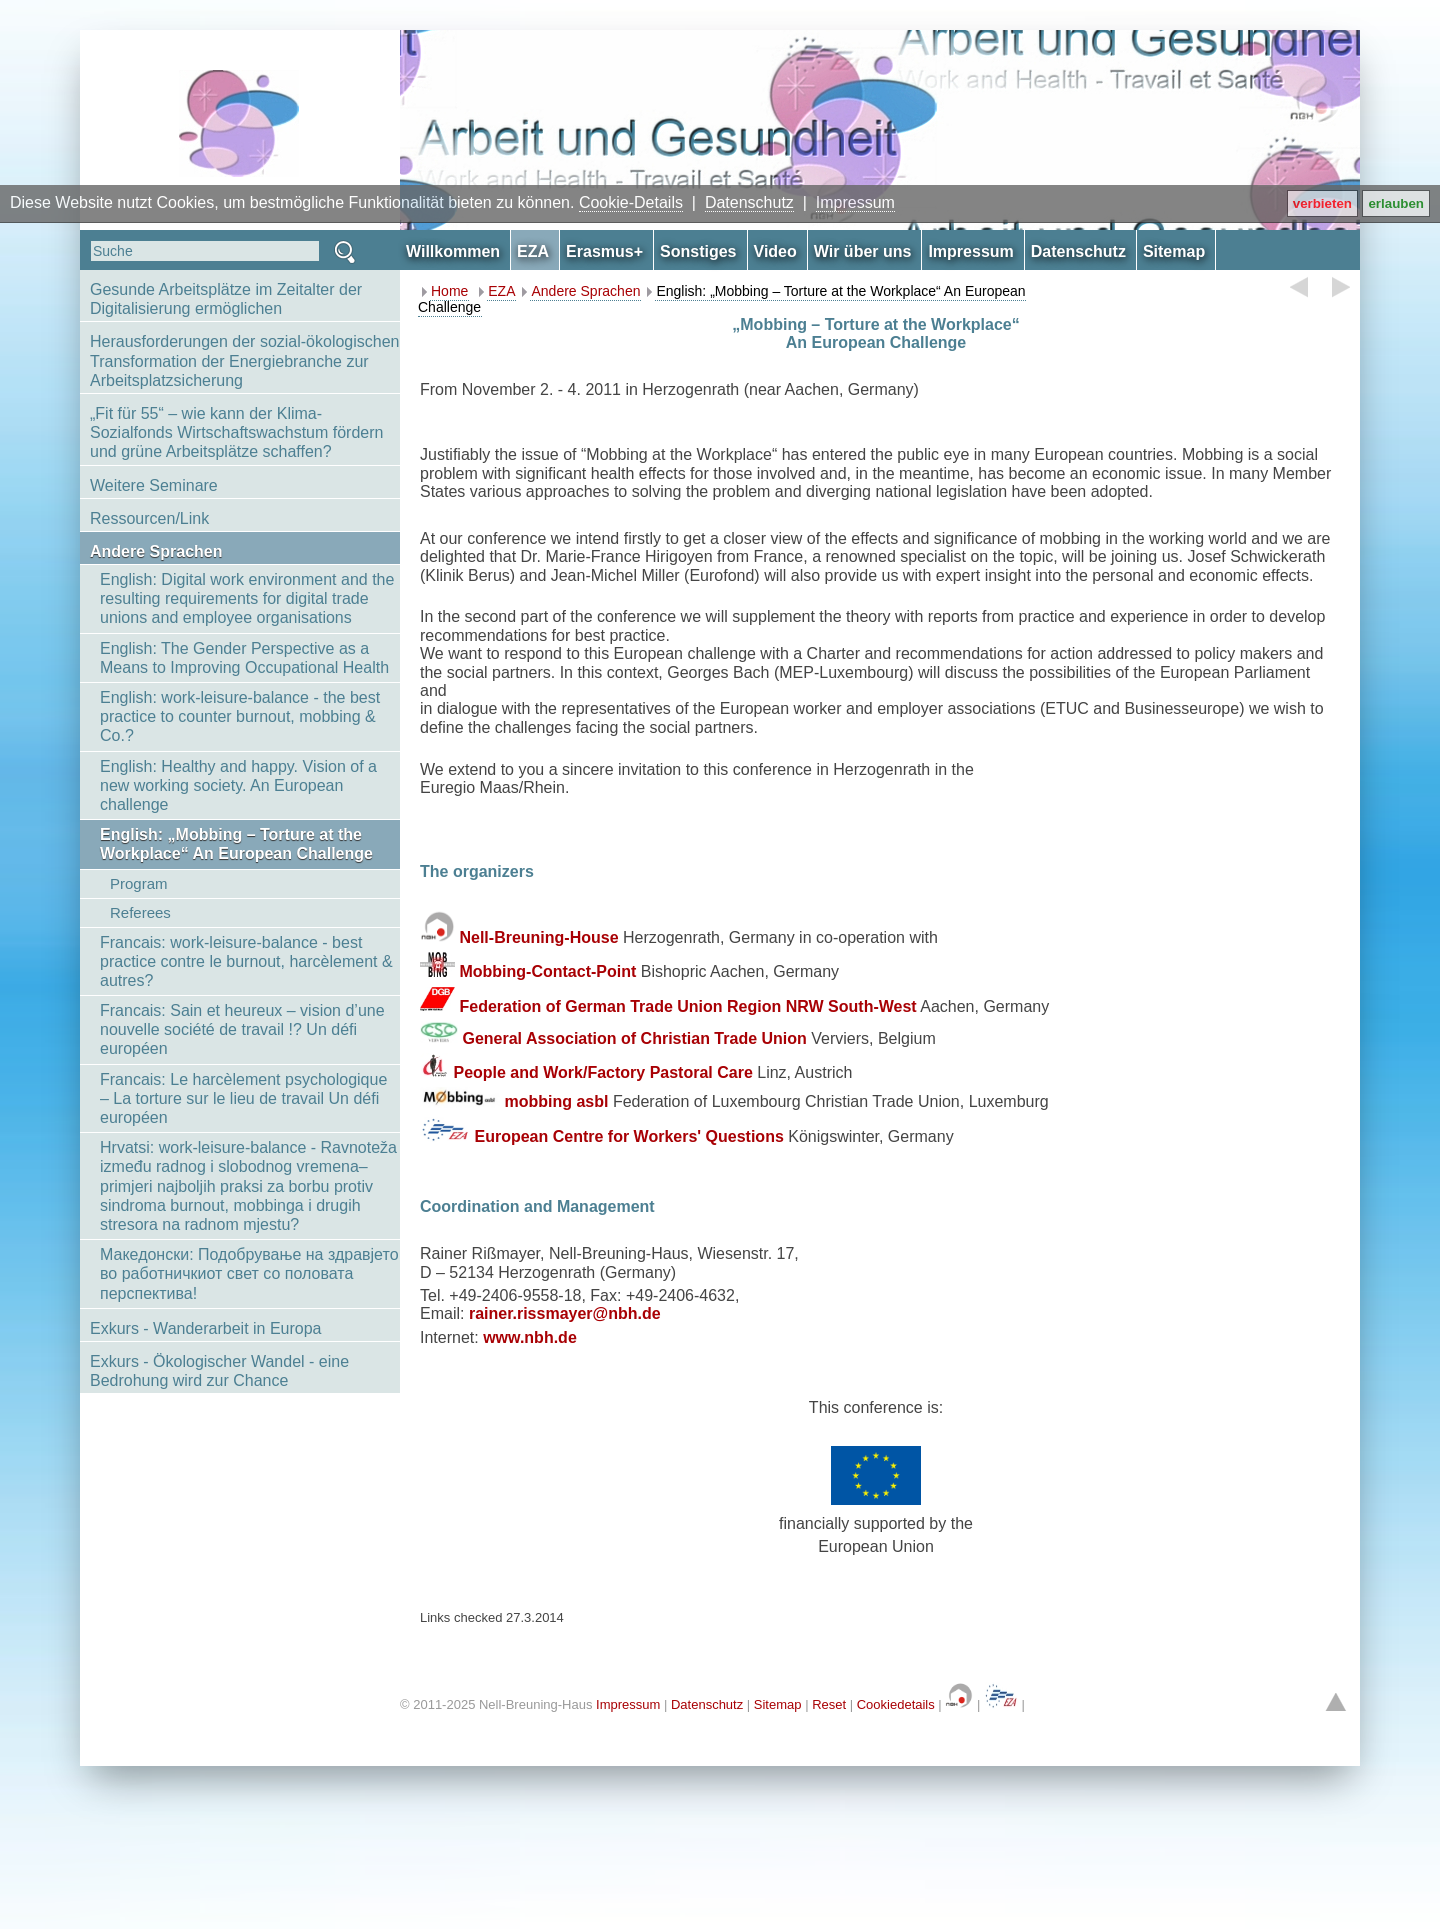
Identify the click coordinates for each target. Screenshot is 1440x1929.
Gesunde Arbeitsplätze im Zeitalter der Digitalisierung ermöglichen (226, 299)
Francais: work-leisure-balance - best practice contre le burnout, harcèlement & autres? (246, 961)
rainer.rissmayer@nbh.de (565, 1313)
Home (449, 291)
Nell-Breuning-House (538, 937)
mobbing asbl (556, 1102)
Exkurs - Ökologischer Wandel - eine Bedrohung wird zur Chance (219, 1371)
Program (139, 883)
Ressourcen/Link (149, 518)
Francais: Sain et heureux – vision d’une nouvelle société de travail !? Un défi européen (242, 1029)
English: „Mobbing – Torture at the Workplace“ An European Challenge (236, 844)
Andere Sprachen (156, 551)
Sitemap (778, 1704)
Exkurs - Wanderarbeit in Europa (206, 1328)
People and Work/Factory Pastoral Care (602, 1072)
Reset (829, 1704)
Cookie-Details (631, 202)
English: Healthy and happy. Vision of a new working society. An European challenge (238, 785)
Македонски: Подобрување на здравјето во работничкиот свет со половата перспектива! (249, 1273)
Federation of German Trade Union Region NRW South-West (687, 1005)
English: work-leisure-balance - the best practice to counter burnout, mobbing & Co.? (240, 716)
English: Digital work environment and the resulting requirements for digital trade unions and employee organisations (247, 598)
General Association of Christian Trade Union (634, 1037)
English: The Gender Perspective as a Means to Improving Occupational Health (244, 658)
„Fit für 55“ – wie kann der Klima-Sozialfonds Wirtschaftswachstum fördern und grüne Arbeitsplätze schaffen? (236, 432)
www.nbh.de (530, 1337)
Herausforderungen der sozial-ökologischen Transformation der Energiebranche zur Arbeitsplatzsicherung (245, 360)
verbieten (1322, 203)
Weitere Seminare (154, 485)
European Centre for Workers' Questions (628, 1136)
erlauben (1396, 203)
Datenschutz (749, 202)
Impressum (855, 202)
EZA (501, 291)
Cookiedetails (896, 1704)
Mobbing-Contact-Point (547, 971)
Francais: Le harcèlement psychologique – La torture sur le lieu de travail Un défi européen (243, 1098)
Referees (140, 912)
